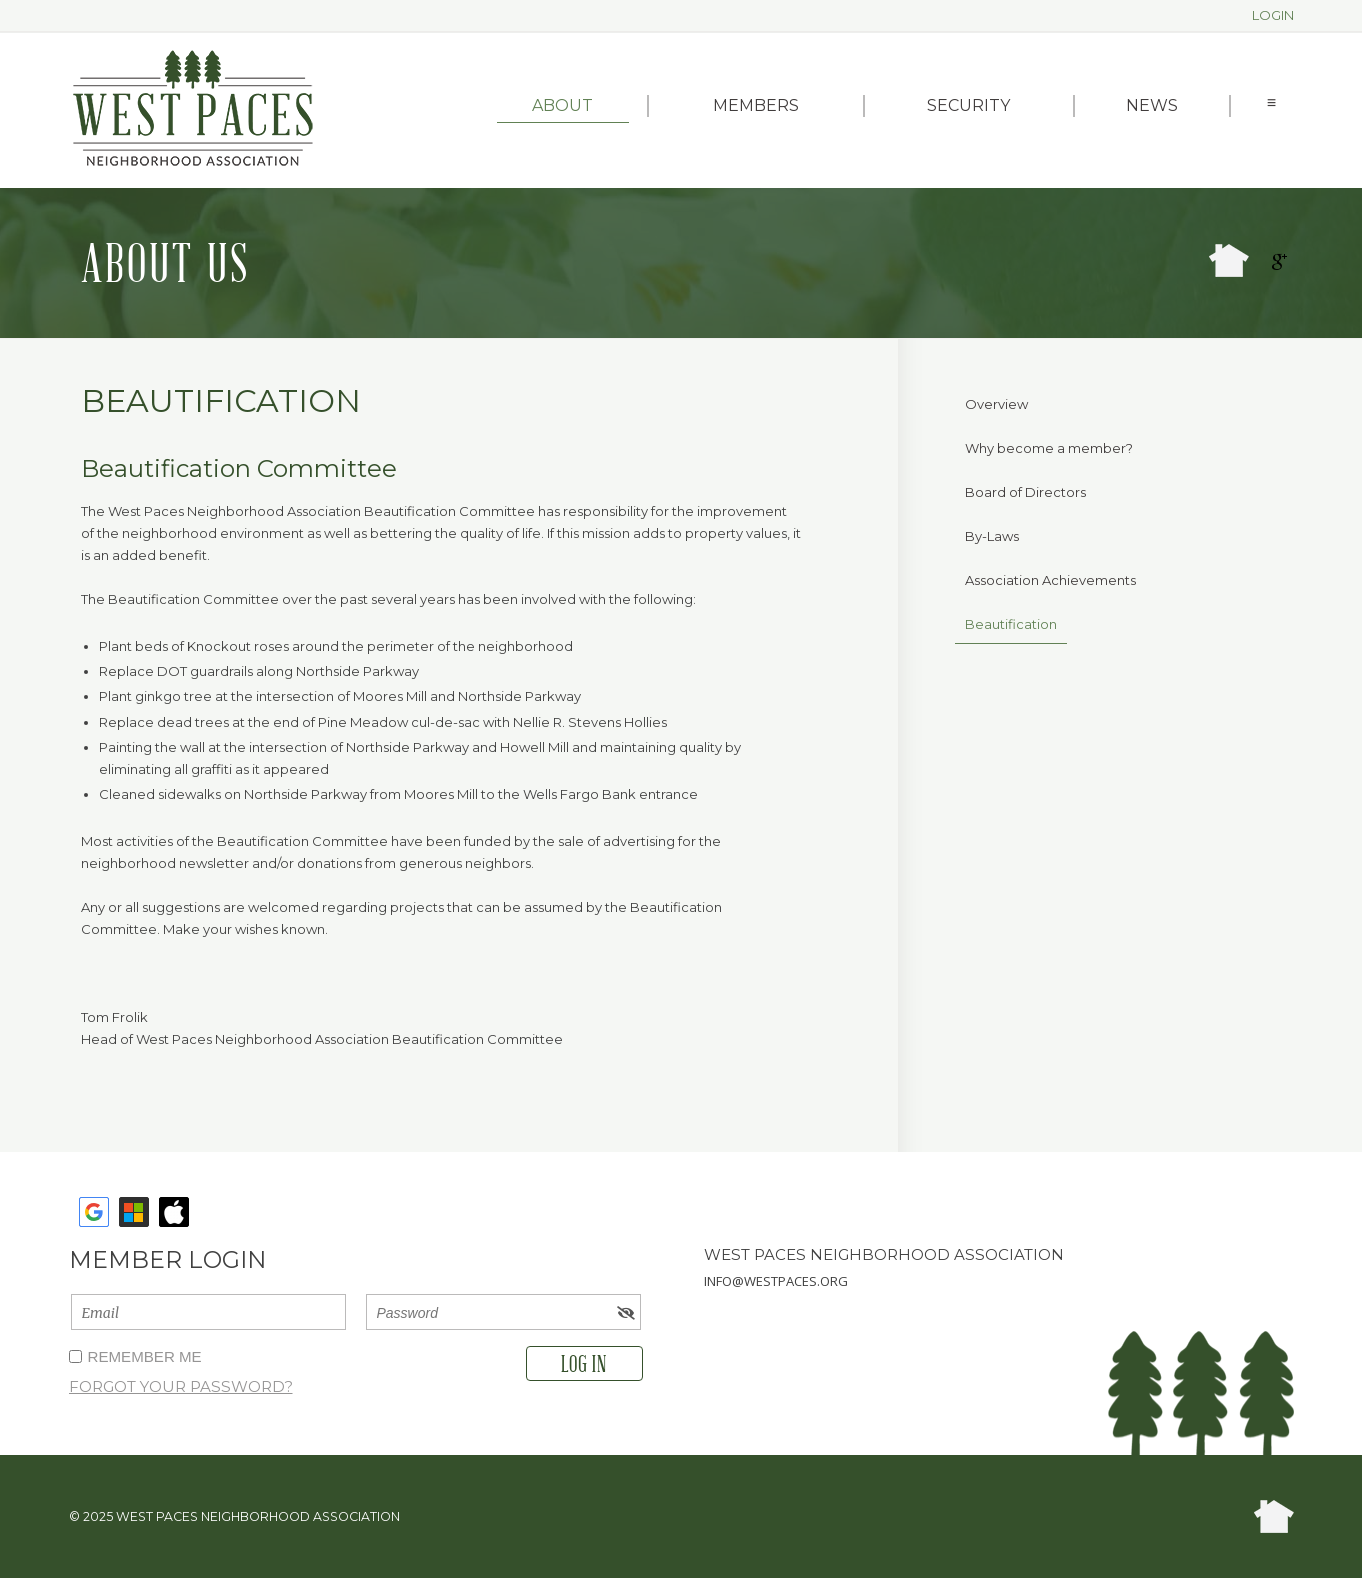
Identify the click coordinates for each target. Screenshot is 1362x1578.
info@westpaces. (762, 1281)
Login (1273, 15)
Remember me (145, 1356)
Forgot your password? (181, 1386)
